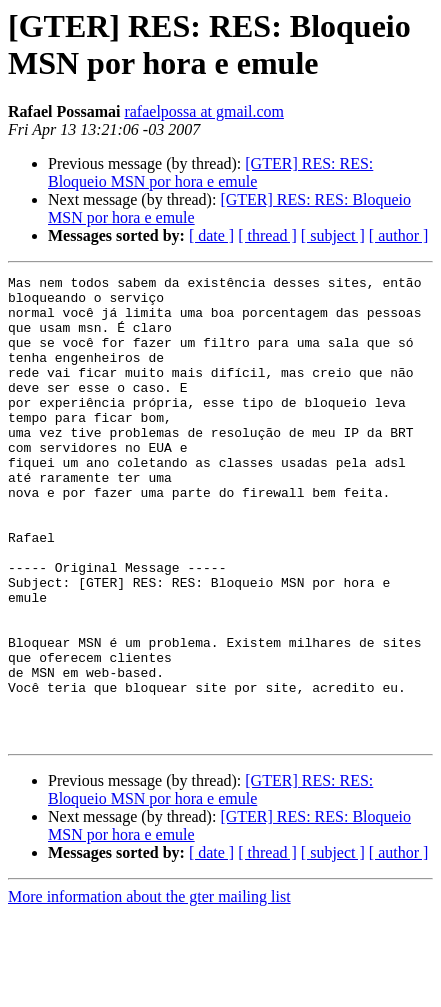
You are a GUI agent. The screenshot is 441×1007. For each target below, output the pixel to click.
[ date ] (211, 235)
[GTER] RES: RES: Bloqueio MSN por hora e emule (210, 172)
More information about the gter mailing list (149, 989)
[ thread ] (267, 235)
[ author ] (399, 235)
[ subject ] (333, 235)
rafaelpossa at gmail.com (204, 111)
